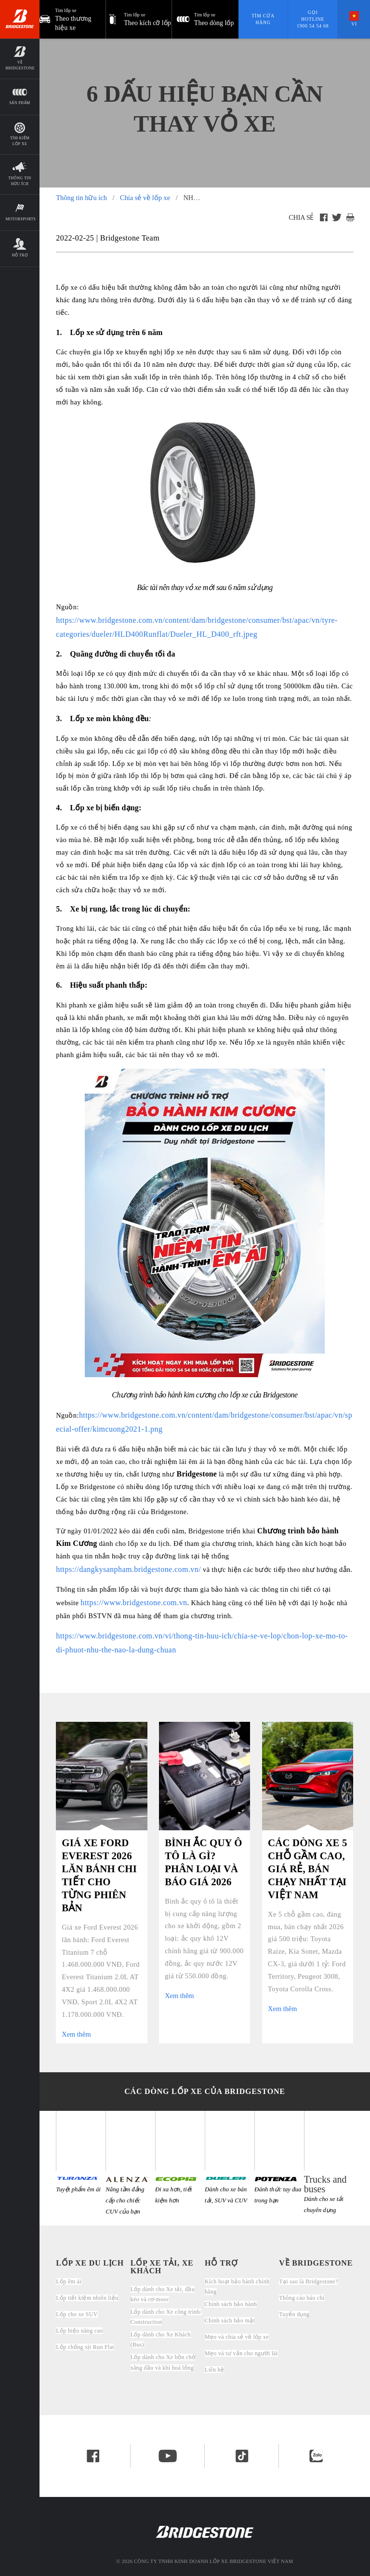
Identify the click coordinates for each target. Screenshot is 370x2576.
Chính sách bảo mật (230, 2320)
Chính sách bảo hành (231, 2304)
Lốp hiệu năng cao (79, 2330)
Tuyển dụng (294, 2314)
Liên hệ (214, 2369)
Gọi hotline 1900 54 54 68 (313, 19)
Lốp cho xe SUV (76, 2314)
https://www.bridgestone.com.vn (133, 1602)
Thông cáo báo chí (301, 2297)
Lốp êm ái (68, 2281)
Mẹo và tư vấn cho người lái (241, 2353)
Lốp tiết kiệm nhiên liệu (87, 2297)
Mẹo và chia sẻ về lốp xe (237, 2337)
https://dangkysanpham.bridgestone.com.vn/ (128, 1569)
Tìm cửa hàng (262, 19)
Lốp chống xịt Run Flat (85, 2347)
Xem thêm (76, 2034)
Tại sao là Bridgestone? (308, 2281)
